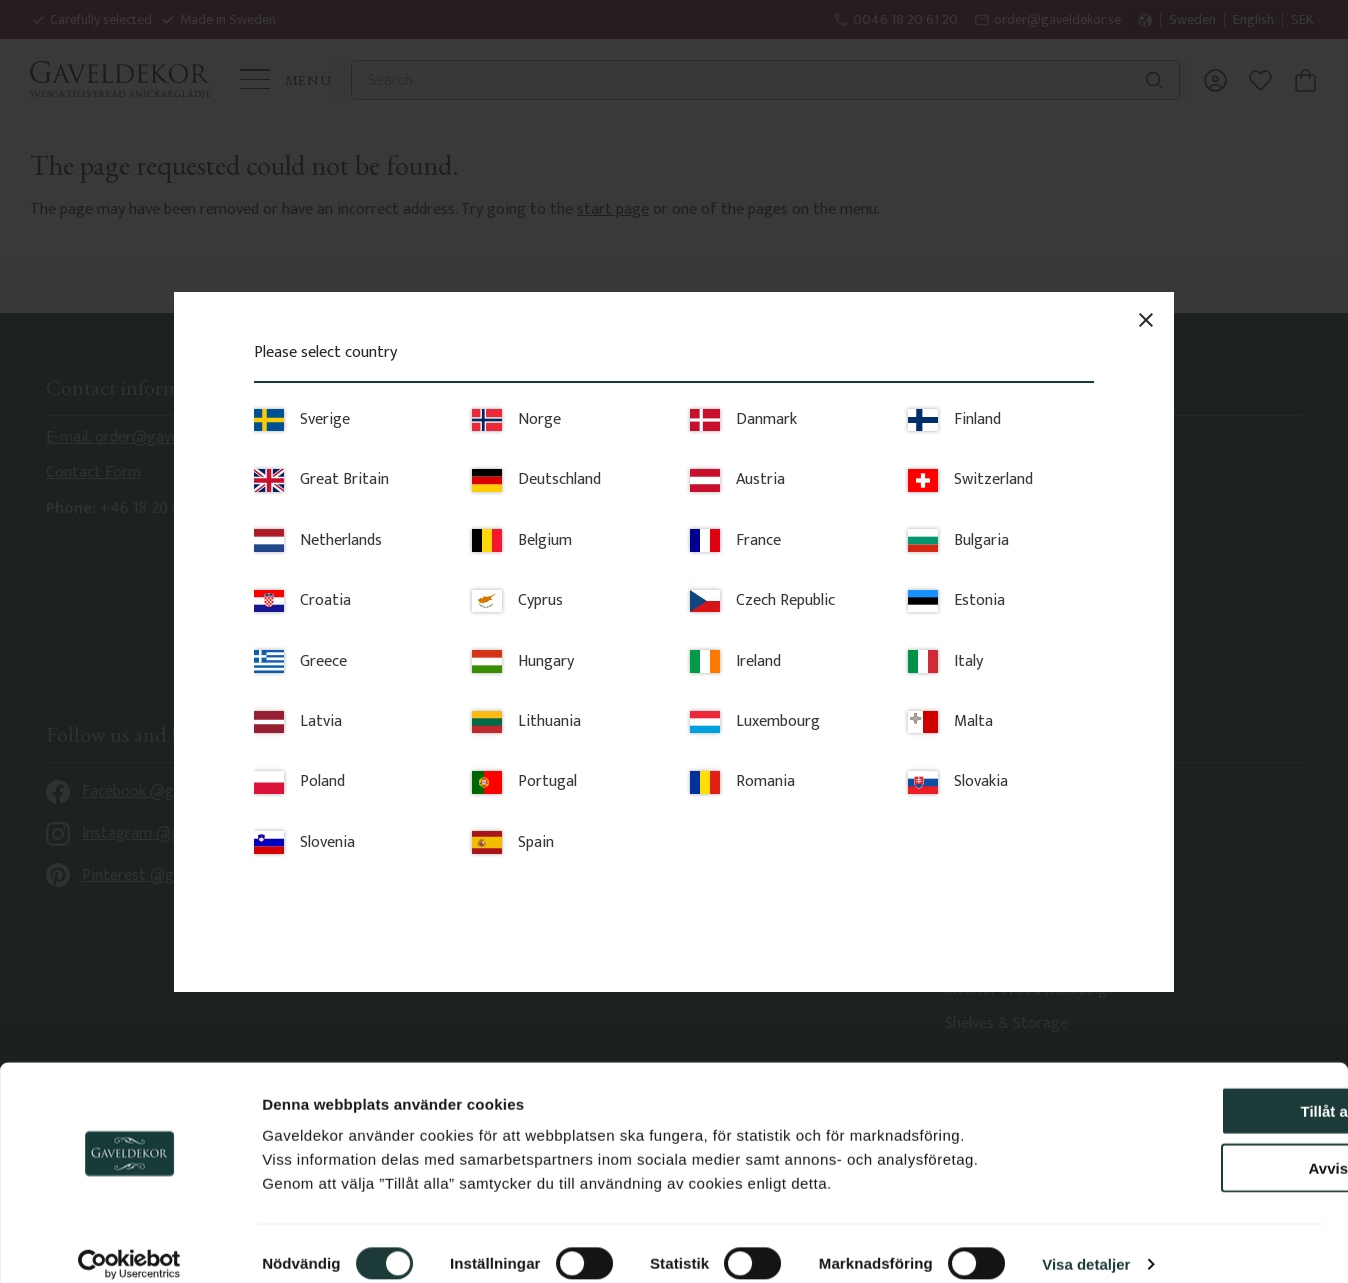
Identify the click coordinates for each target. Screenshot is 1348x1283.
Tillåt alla (1181, 1090)
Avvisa (1181, 1147)
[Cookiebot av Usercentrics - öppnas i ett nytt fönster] (129, 1244)
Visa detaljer (1086, 1243)
